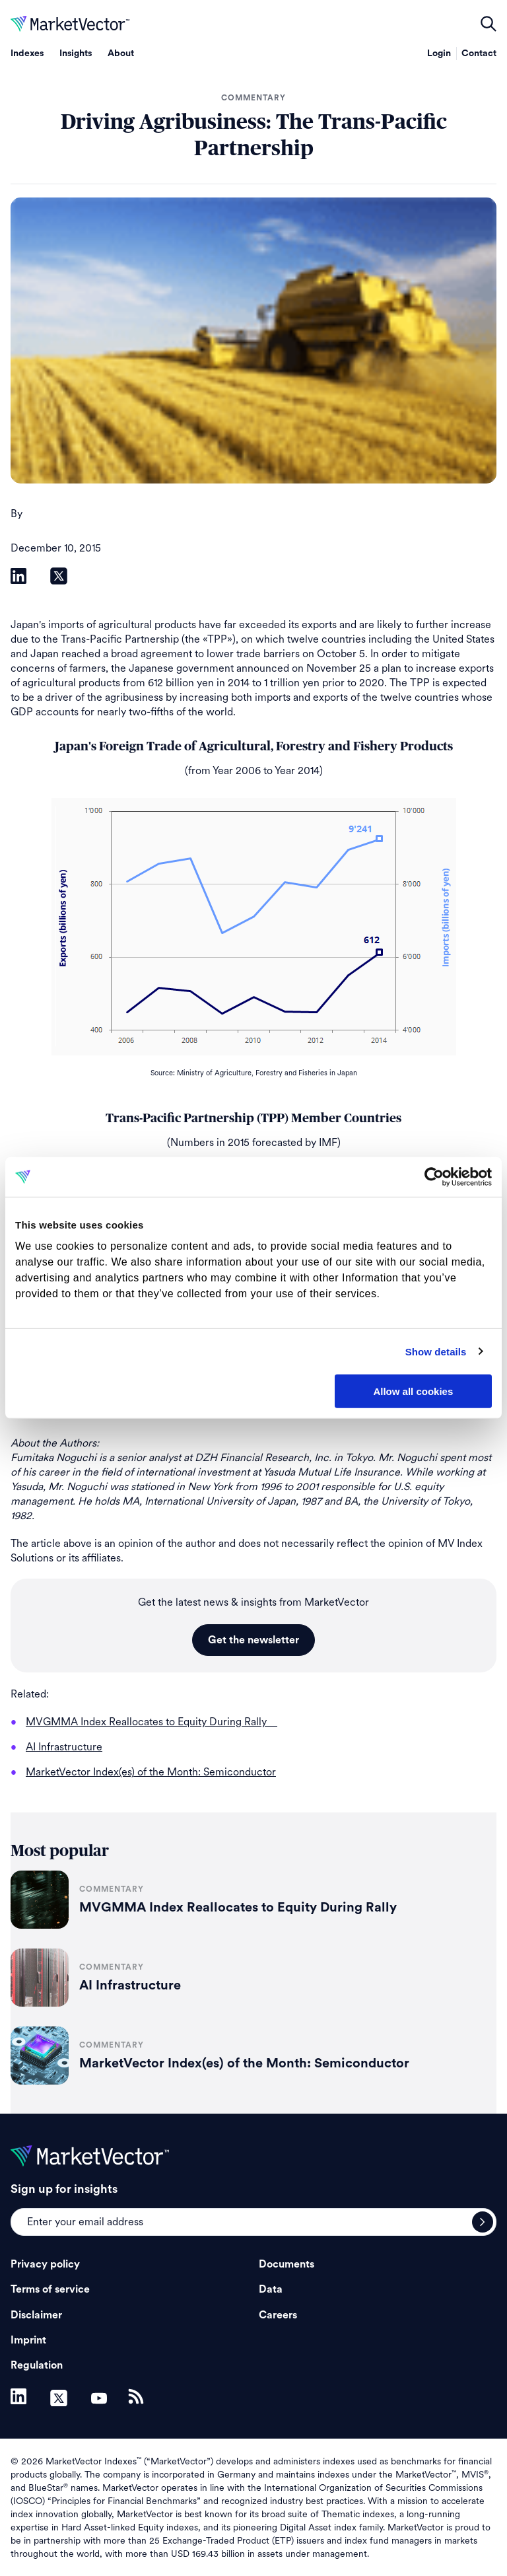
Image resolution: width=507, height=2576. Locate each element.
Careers (278, 2315)
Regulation (37, 2365)
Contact (478, 53)
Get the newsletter (253, 1640)
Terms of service (50, 2289)
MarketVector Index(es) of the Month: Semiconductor (244, 2063)
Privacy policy (45, 2264)
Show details (436, 1351)
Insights (75, 53)
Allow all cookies (413, 1391)
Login (439, 53)
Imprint (28, 2340)
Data (271, 2289)
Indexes (27, 53)
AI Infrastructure (130, 1985)
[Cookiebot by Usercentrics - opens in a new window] (434, 1177)
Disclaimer (36, 2315)
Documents (286, 2264)
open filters (488, 24)
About (121, 53)
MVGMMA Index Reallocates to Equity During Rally (244, 1907)
